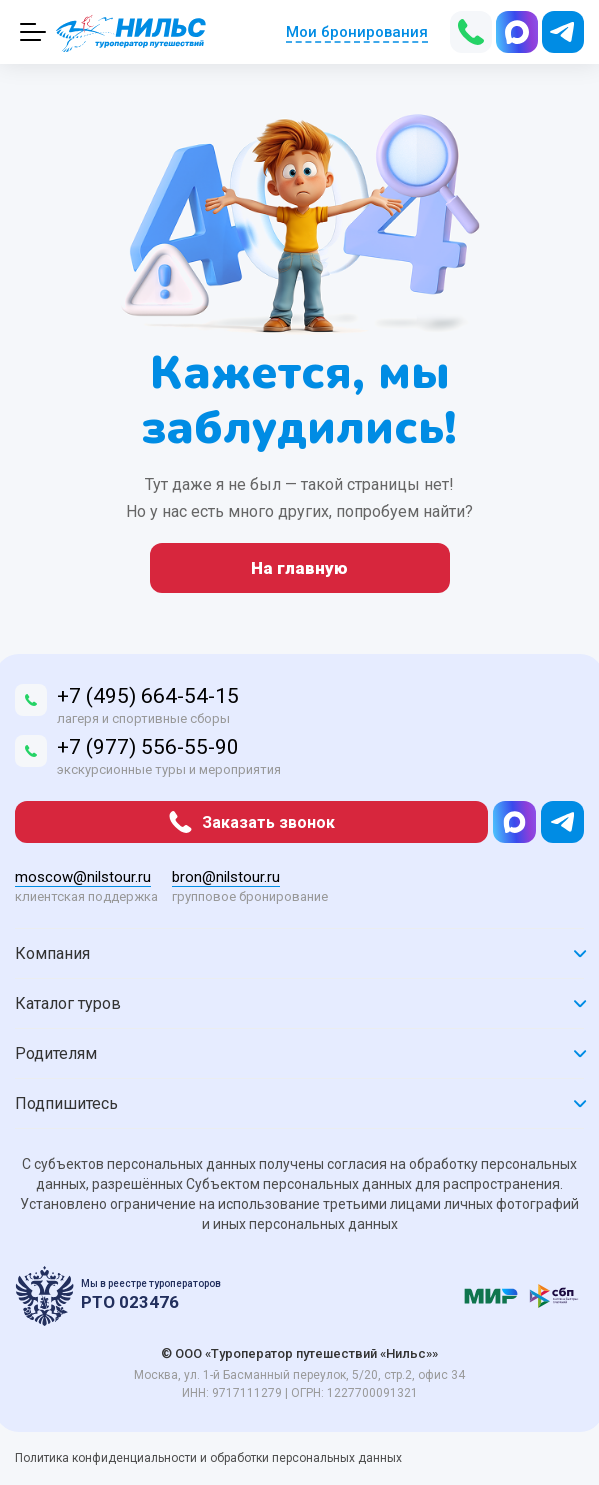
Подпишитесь (299, 1103)
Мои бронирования (357, 32)
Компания (299, 953)
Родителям (299, 1053)
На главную (299, 568)
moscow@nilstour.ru (83, 877)
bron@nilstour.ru (226, 877)
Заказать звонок (252, 822)
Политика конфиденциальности (107, 1458)
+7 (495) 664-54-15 (148, 696)
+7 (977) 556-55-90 (148, 747)
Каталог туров (299, 1003)
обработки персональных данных (306, 1458)
